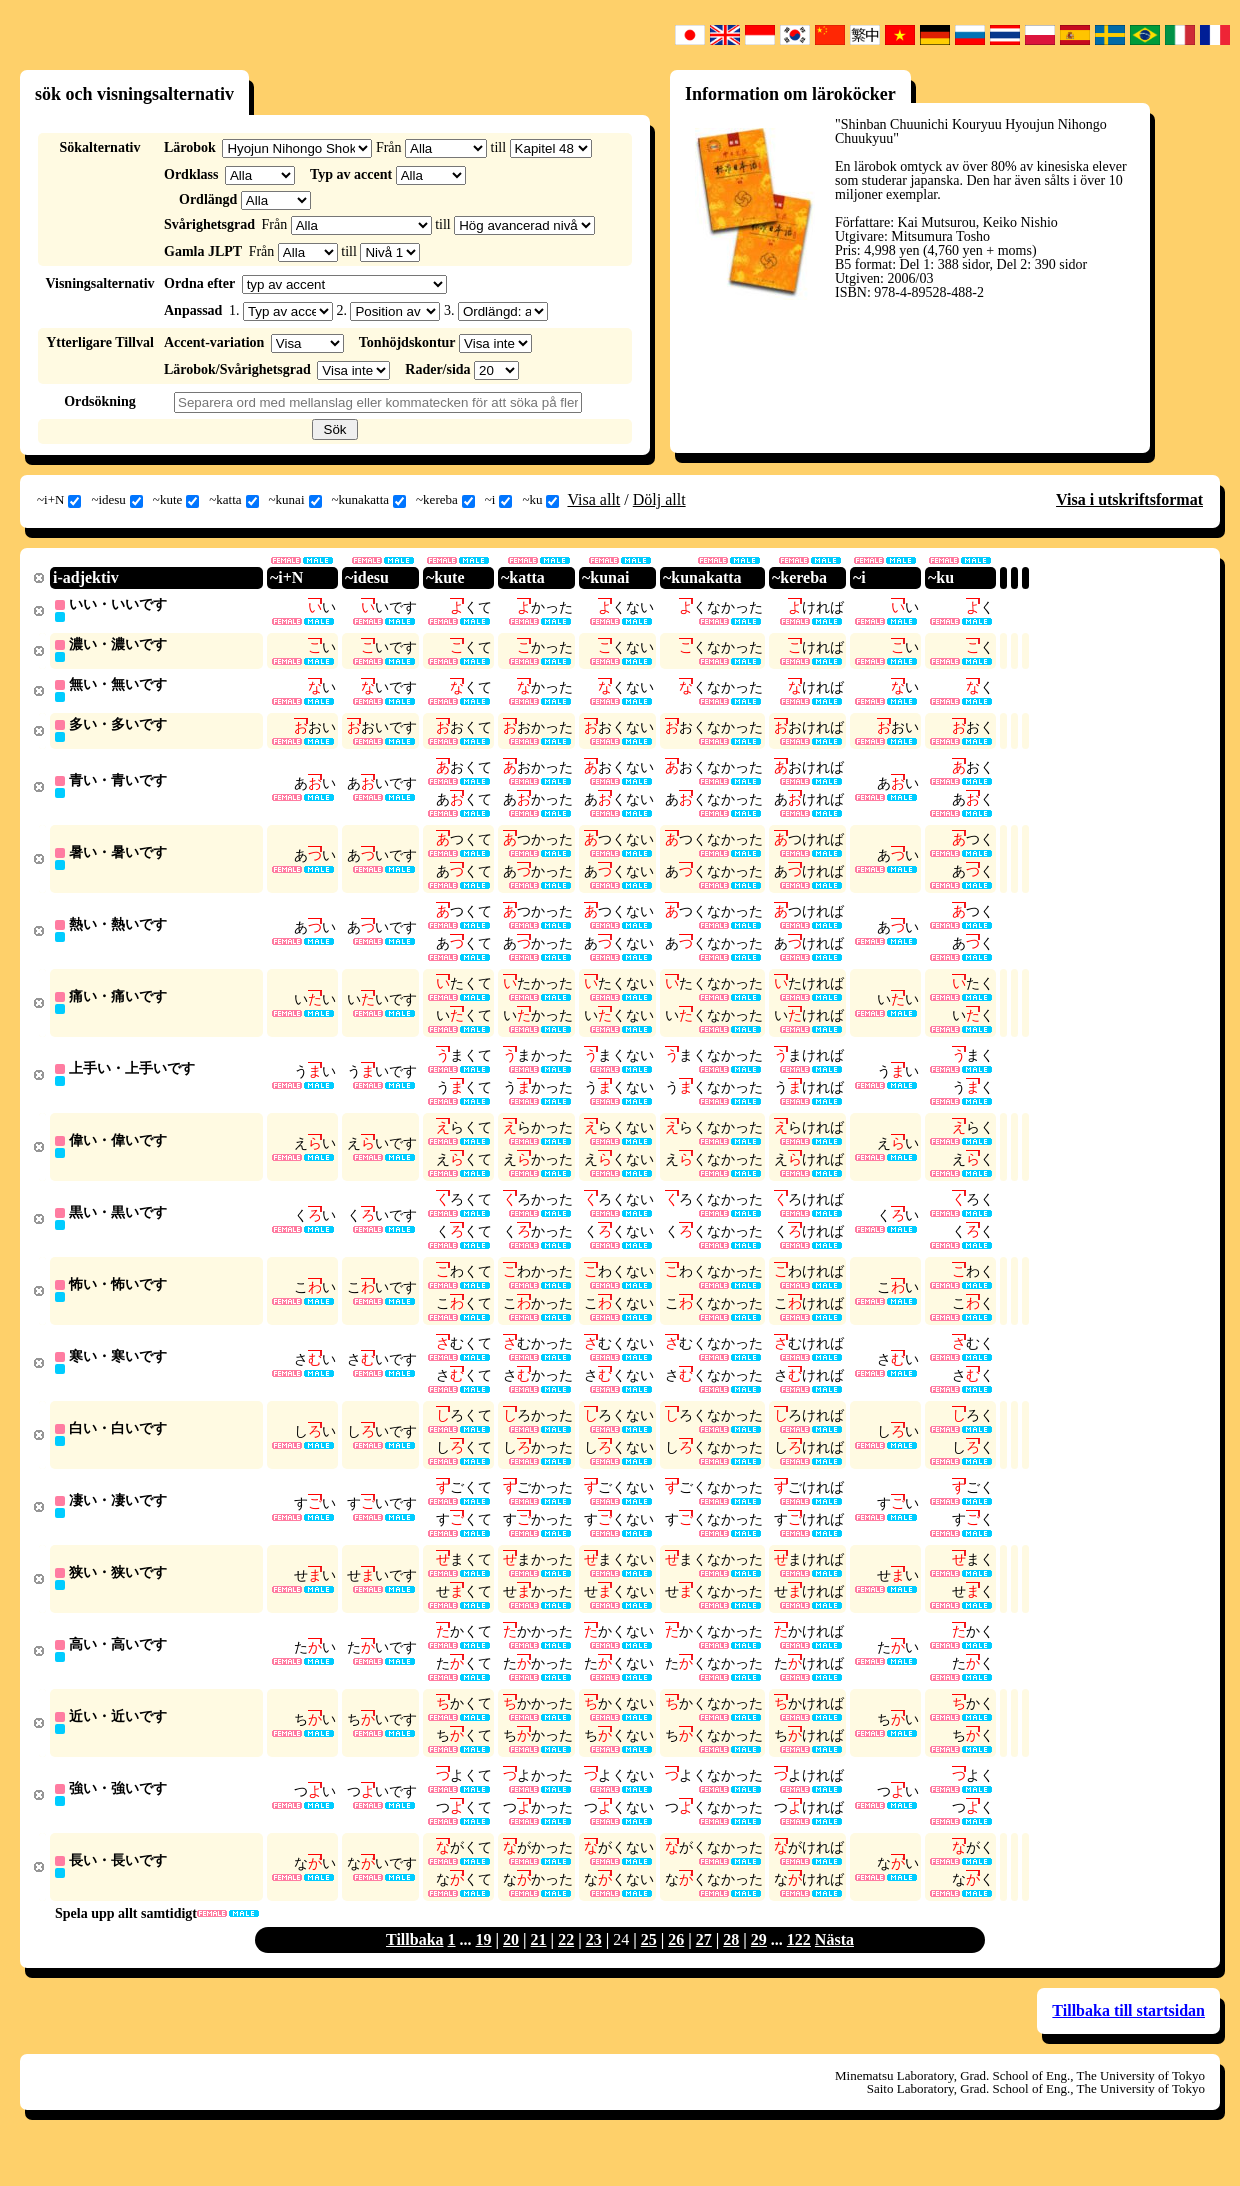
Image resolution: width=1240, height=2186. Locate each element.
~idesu (116, 500)
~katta (233, 500)
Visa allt (593, 499)
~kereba (445, 500)
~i (499, 500)
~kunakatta (369, 500)
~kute (176, 500)
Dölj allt (659, 499)
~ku (540, 500)
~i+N (59, 500)
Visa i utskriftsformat (1129, 499)
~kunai (295, 500)
